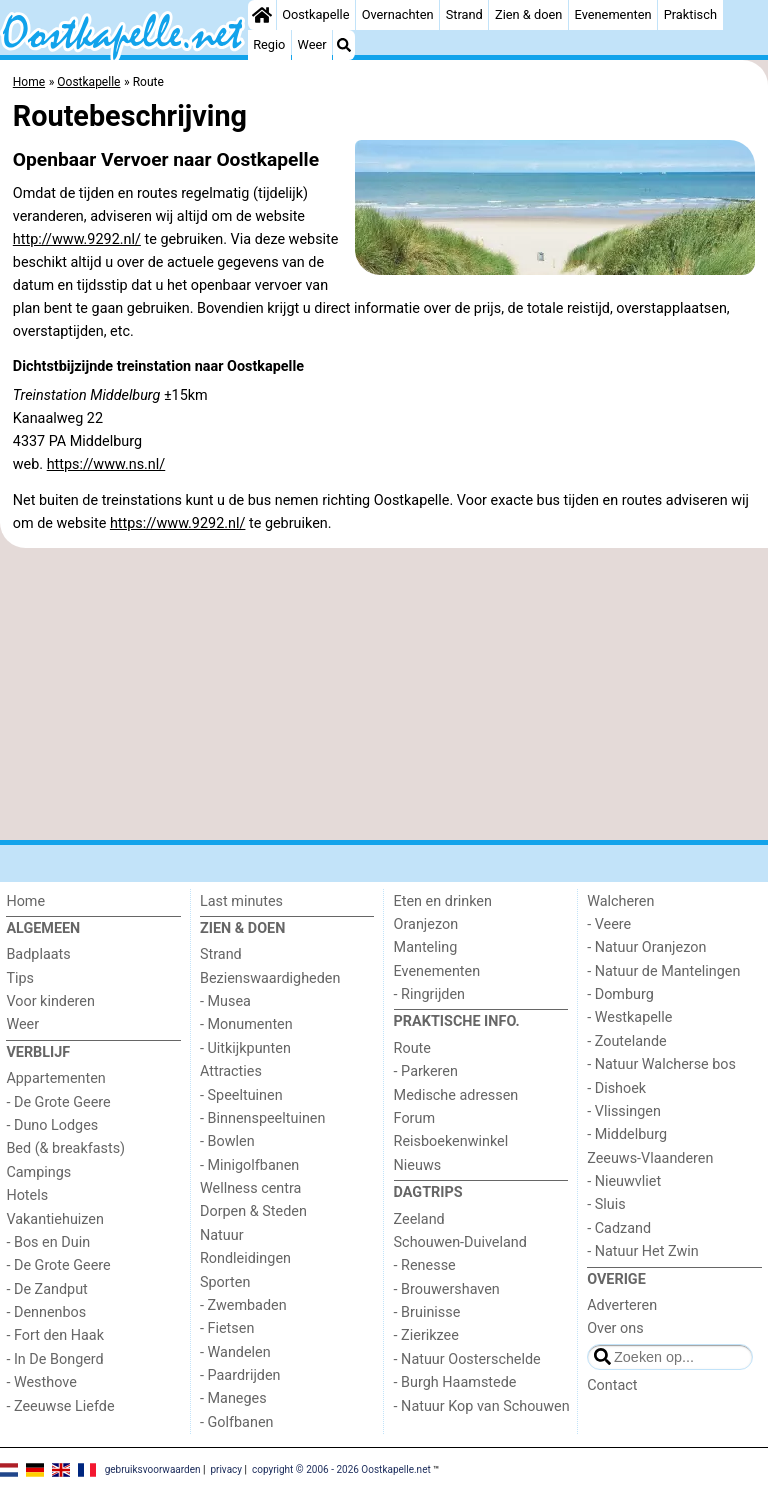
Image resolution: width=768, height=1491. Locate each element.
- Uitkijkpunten (245, 1048)
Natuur (222, 1235)
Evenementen (613, 14)
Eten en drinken (443, 901)
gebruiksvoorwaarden (153, 1468)
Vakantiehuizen (55, 1219)
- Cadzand (619, 1228)
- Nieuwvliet (624, 1181)
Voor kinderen (50, 1001)
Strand (464, 14)
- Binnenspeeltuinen (262, 1118)
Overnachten (398, 14)
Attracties (231, 1071)
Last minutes (241, 901)
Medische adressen (456, 1095)
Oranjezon (426, 924)
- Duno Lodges (52, 1125)
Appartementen (55, 1078)
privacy (226, 1468)
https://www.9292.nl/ (178, 523)
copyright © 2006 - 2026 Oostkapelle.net (341, 1468)
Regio (269, 44)
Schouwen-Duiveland (460, 1242)
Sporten (225, 1282)
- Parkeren (426, 1071)
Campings (38, 1172)
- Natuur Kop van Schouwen (482, 1406)
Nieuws (418, 1165)
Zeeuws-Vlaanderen (650, 1158)
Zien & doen (528, 14)
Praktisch (690, 14)
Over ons (615, 1328)
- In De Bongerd (54, 1359)
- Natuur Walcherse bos (661, 1064)
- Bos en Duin (48, 1242)
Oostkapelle (315, 14)
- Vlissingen (624, 1111)
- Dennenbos (46, 1312)
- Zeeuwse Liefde (60, 1406)
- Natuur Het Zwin (643, 1251)
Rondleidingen (245, 1258)
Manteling (426, 947)
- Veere (609, 924)
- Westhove (41, 1382)
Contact (612, 1385)
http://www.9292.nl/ (77, 239)
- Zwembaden (243, 1305)
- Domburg (620, 994)
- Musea (225, 1001)
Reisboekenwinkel (451, 1141)
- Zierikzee (426, 1335)
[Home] (262, 15)
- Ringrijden (429, 994)
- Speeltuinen (241, 1095)
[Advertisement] (384, 694)
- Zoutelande (627, 1041)
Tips (20, 978)
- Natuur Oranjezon (646, 947)
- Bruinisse (427, 1312)
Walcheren (620, 901)
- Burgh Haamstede (455, 1382)
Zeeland (419, 1219)
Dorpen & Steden (253, 1211)
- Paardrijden (240, 1375)
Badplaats (38, 954)
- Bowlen (227, 1141)
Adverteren (622, 1305)
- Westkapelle (629, 1017)
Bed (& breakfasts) (65, 1148)
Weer (312, 44)
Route (412, 1048)
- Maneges (233, 1398)
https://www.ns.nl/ (106, 464)
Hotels (27, 1195)
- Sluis (606, 1204)
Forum (414, 1118)
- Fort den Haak (55, 1335)
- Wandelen (235, 1352)
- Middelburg (627, 1134)
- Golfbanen (237, 1422)
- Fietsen (227, 1328)
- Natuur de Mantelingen (663, 971)
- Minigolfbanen (249, 1165)
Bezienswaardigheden (270, 978)
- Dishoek (616, 1088)
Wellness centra (250, 1188)
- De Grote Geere (58, 1102)
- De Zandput (46, 1289)
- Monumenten (246, 1024)
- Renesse (425, 1265)
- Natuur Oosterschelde (467, 1359)
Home (25, 901)
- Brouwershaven (447, 1289)
